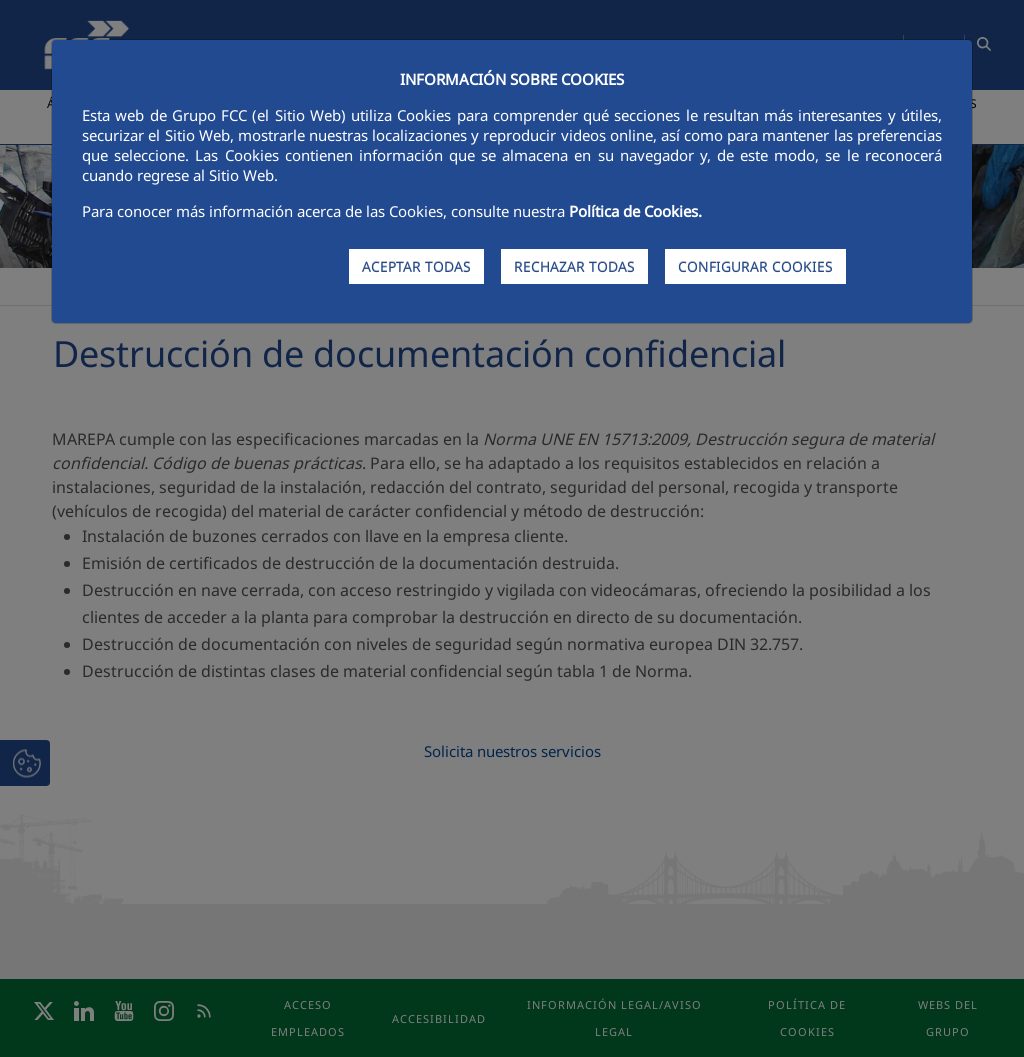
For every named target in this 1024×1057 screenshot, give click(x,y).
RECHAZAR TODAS (574, 266)
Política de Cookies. (635, 211)
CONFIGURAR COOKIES (755, 266)
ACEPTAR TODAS (416, 266)
